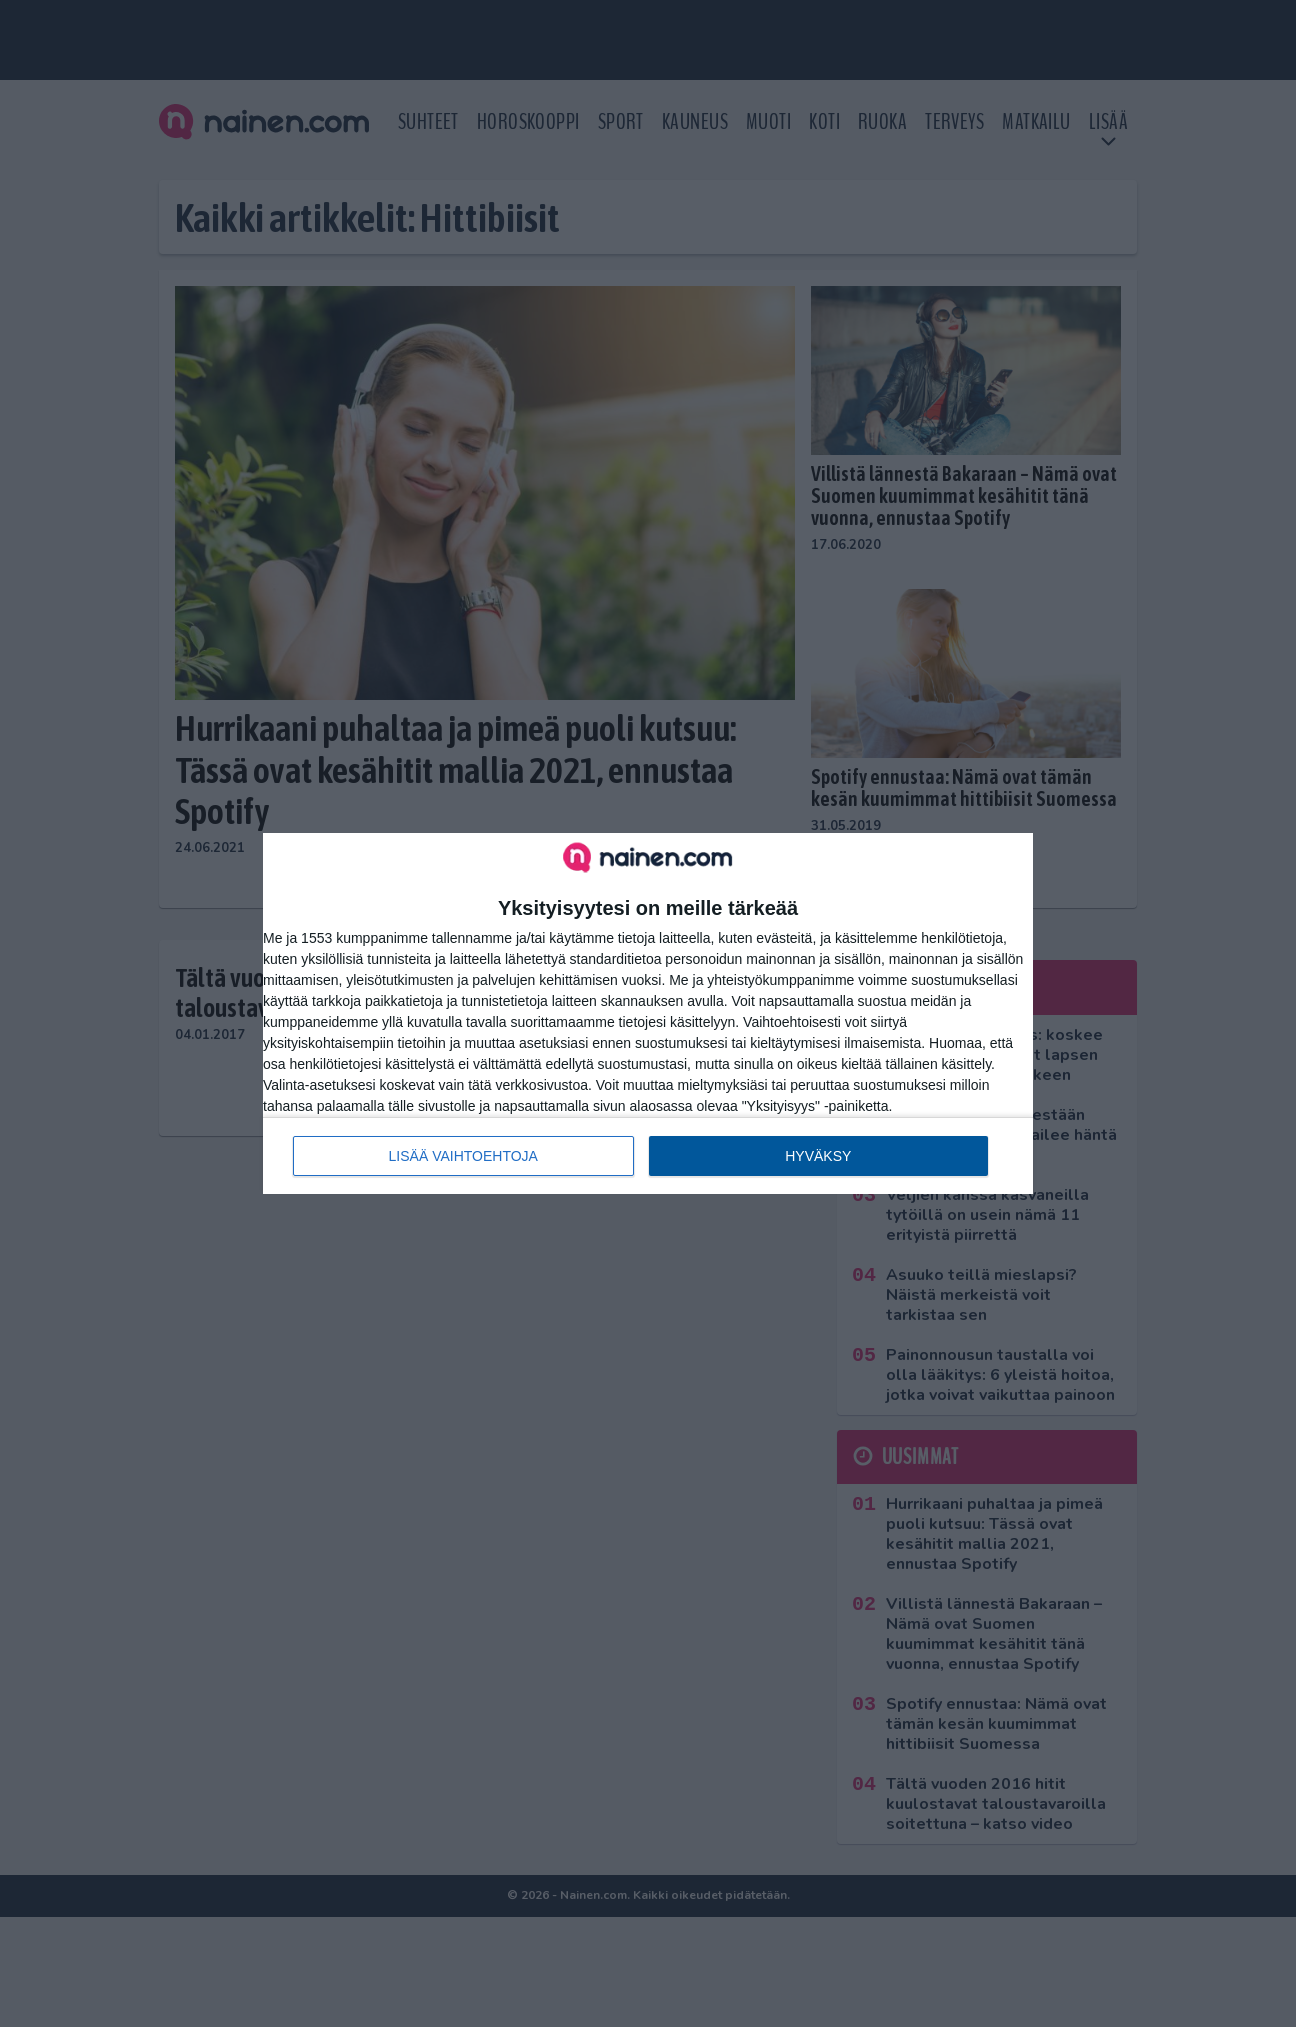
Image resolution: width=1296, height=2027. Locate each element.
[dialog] (648, 1013)
